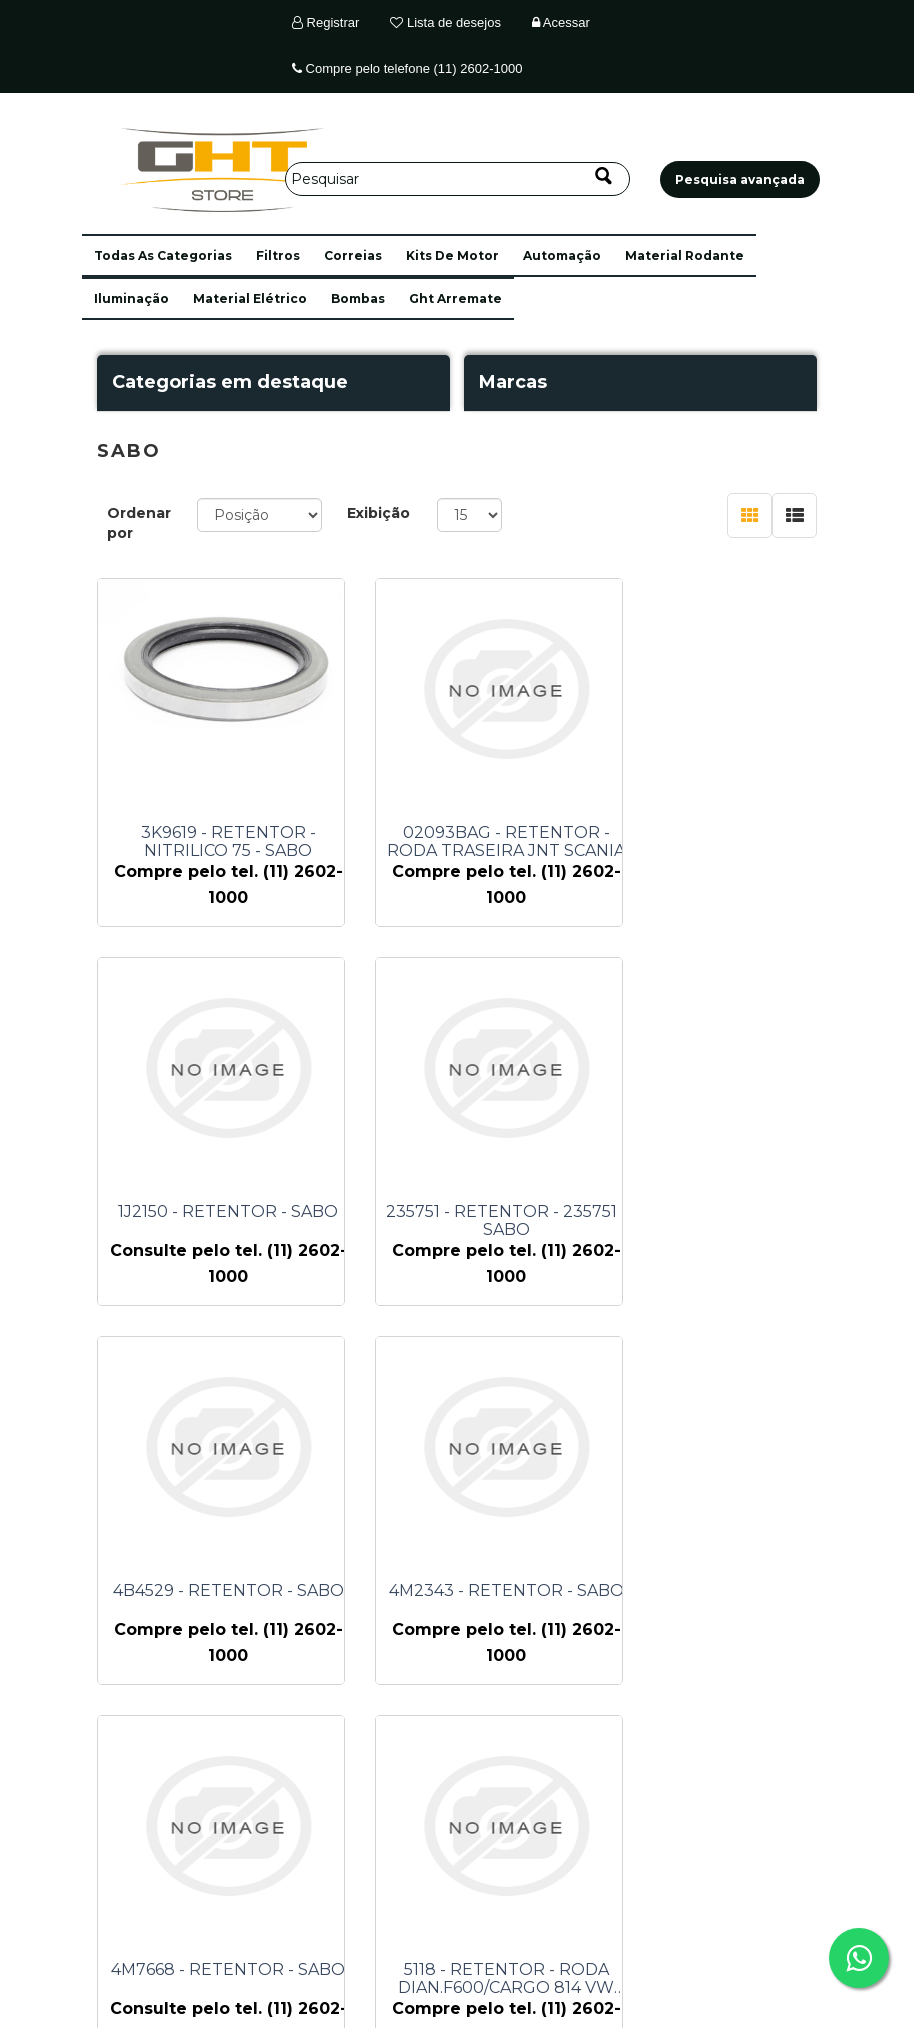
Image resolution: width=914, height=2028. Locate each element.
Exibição (378, 513)
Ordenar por (139, 523)
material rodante (684, 255)
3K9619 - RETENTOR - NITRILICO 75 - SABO (228, 842)
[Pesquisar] (457, 179)
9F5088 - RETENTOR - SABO (728, 1591)
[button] (163, 255)
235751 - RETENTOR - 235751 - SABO (228, 1221)
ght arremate (455, 298)
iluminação (131, 298)
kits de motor (452, 255)
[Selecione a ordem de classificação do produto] (259, 515)
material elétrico (250, 298)
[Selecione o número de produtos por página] (469, 515)
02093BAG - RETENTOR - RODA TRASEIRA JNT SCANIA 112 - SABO (478, 842)
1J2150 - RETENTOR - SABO (728, 833)
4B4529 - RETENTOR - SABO (478, 1212)
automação (562, 255)
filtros (278, 255)
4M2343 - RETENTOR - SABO (728, 1212)
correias (353, 255)
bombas (358, 298)
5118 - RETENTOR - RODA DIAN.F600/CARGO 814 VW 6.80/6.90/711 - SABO (478, 1600)
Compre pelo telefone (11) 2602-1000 (407, 68)
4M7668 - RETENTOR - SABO (228, 1591)
